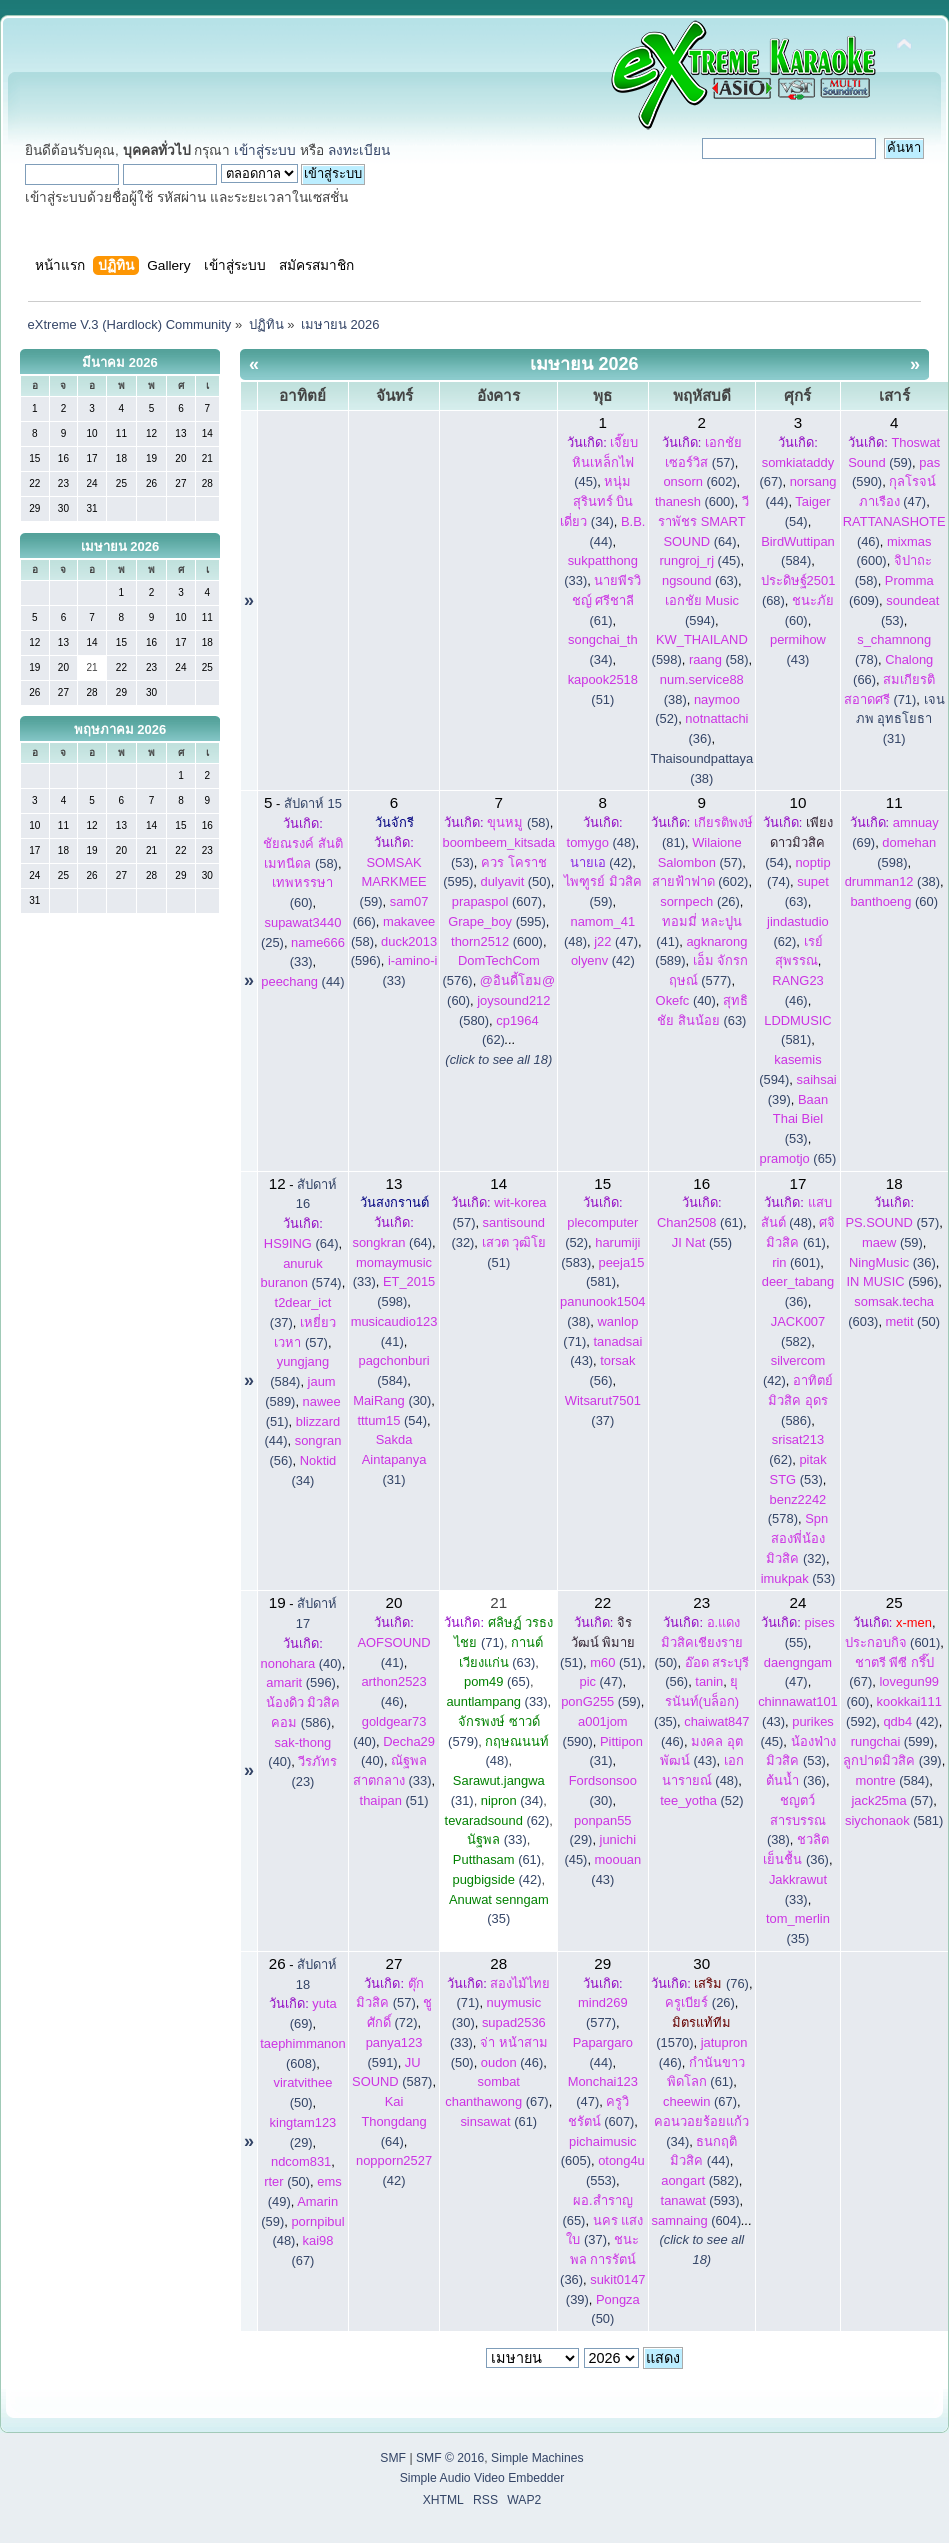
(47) (616, 941)
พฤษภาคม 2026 (120, 729)
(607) (497, 901)
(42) (601, 862)
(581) (894, 1820)
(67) (700, 2101)
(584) (892, 1780)
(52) (701, 1800)
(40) (686, 1000)
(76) (721, 1983)
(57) (892, 1222)
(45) (605, 462)
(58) (719, 659)
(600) (695, 501)
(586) (800, 1400)
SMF (393, 2458)
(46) (512, 2062)
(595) (497, 921)
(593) (700, 2200)
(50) (515, 881)
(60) (894, 901)
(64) (703, 521)
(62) (497, 1820)
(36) (892, 1262)
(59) (393, 882)
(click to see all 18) (498, 1059)
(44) (302, 981)
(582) (700, 2180)
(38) (892, 881)
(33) (496, 1701)
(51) (394, 1800)
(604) (697, 2220)
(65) (798, 1158)
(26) (700, 901)
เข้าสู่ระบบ (265, 150)
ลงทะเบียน (359, 150)
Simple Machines (537, 2458)
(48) (601, 842)
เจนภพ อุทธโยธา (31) (900, 719)
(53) (800, 1119)
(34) (596, 501)
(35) (696, 1701)
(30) (392, 1400)
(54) (799, 842)
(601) (796, 1262)
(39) (892, 1760)
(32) (797, 1538)
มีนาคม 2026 (120, 362)
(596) (892, 1281)
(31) (394, 1459)
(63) (700, 580)
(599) (892, 1741)
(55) (702, 1242)
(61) (607, 600)
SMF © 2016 (450, 2458)
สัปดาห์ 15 (313, 803)
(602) (699, 481)
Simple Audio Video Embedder (482, 2478)
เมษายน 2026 (120, 546)
